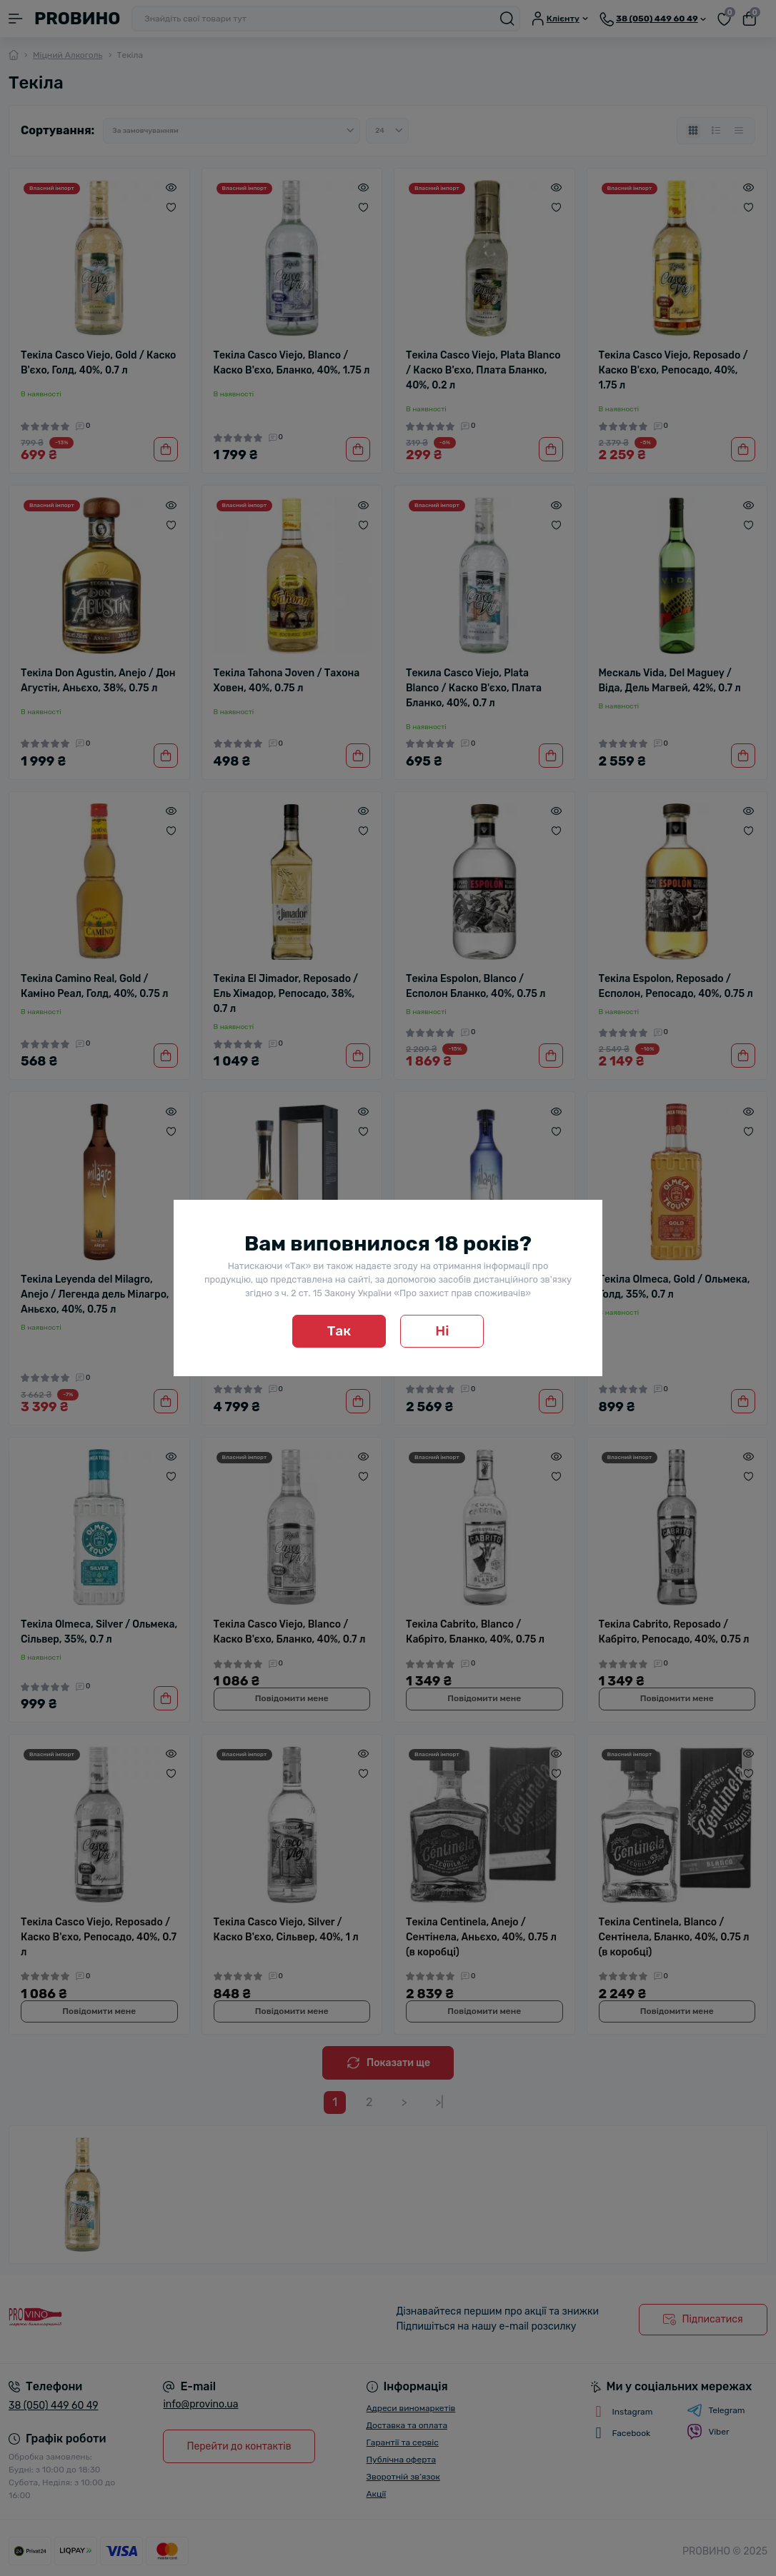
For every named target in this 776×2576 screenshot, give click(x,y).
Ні (442, 1331)
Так (339, 1331)
